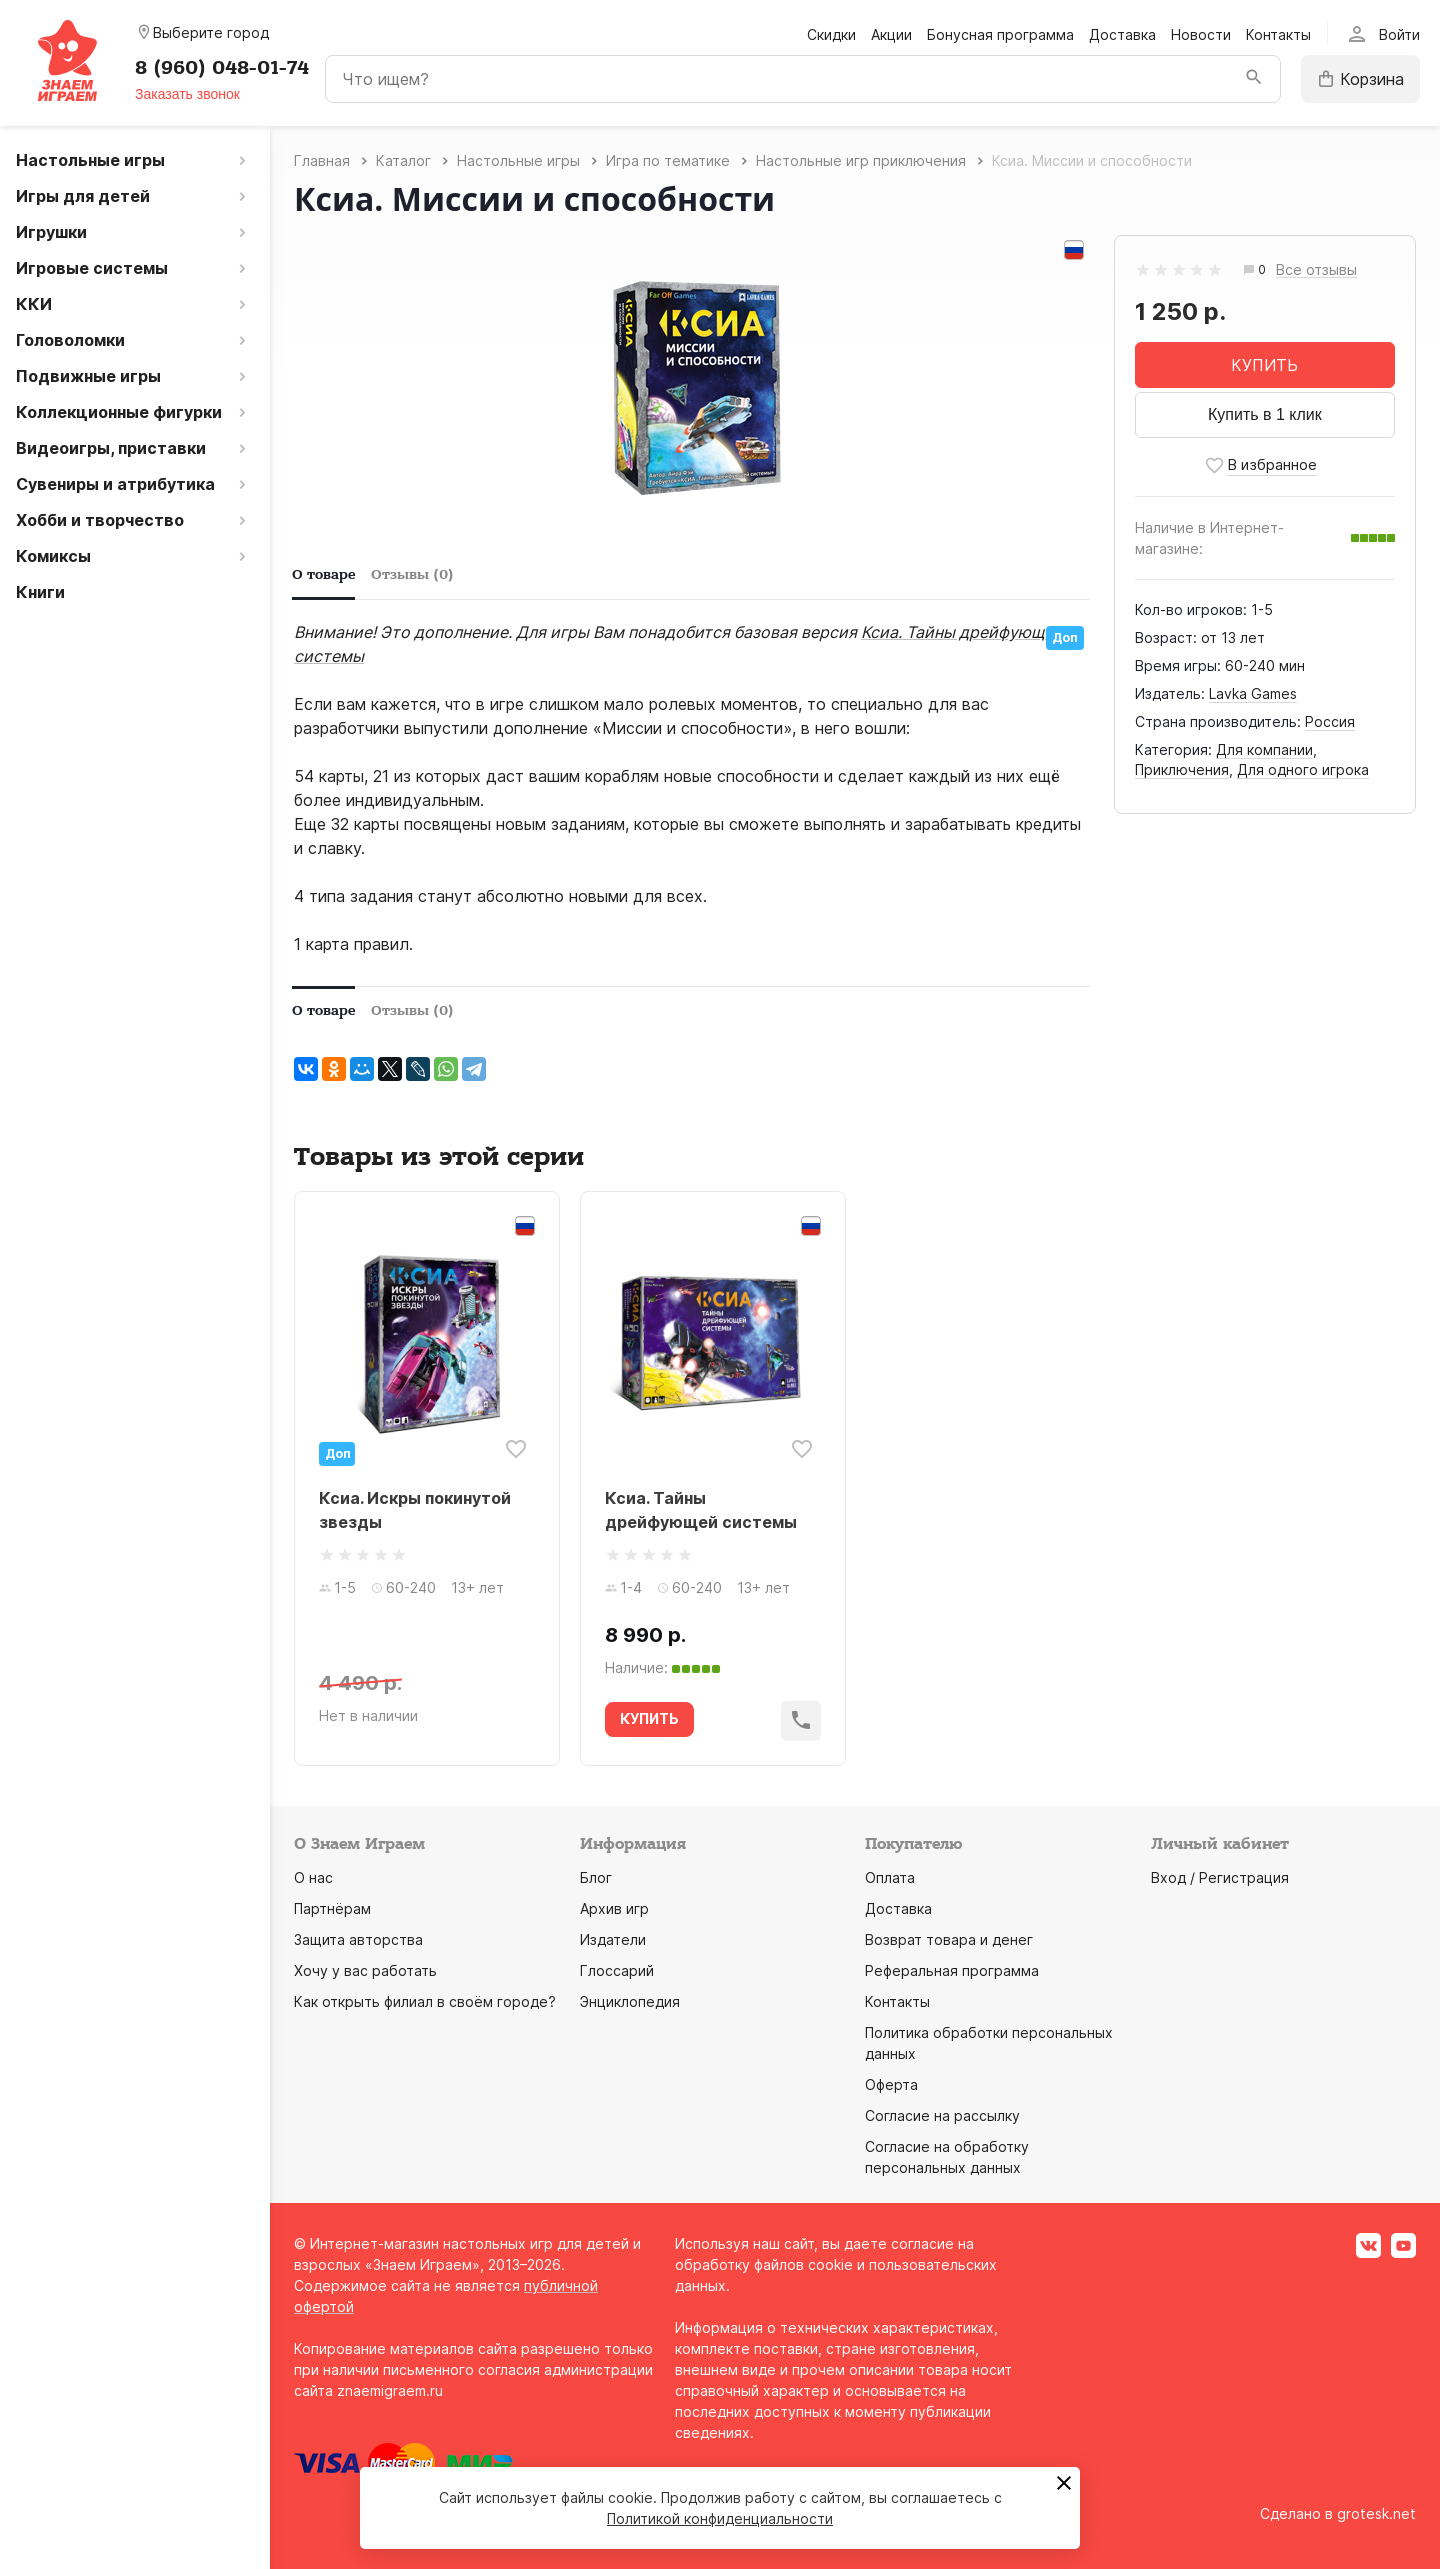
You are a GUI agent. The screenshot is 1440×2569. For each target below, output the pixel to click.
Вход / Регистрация (1220, 1877)
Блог (596, 1877)
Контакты (1278, 34)
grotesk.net (1376, 2513)
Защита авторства (358, 1939)
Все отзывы (1316, 270)
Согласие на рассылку (942, 2115)
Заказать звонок (187, 94)
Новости (1201, 34)
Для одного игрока (1303, 769)
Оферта (891, 2084)
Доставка (1122, 34)
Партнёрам (332, 1908)
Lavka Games (1253, 693)
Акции (891, 34)
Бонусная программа (1000, 34)
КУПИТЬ (1264, 365)
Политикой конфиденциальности (720, 2518)
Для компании (1264, 749)
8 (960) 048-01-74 (222, 68)
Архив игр (614, 1908)
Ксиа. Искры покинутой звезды (415, 1510)
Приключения (1182, 769)
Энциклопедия (630, 2001)
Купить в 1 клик (1265, 414)
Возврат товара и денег (949, 1939)
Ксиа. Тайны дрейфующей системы (701, 1510)
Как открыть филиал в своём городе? (425, 2001)
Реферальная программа (952, 1970)
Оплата (890, 1877)
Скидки (831, 34)
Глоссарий (617, 1970)
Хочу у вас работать (365, 1970)
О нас (313, 1877)
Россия (1330, 721)
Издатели (613, 1939)
